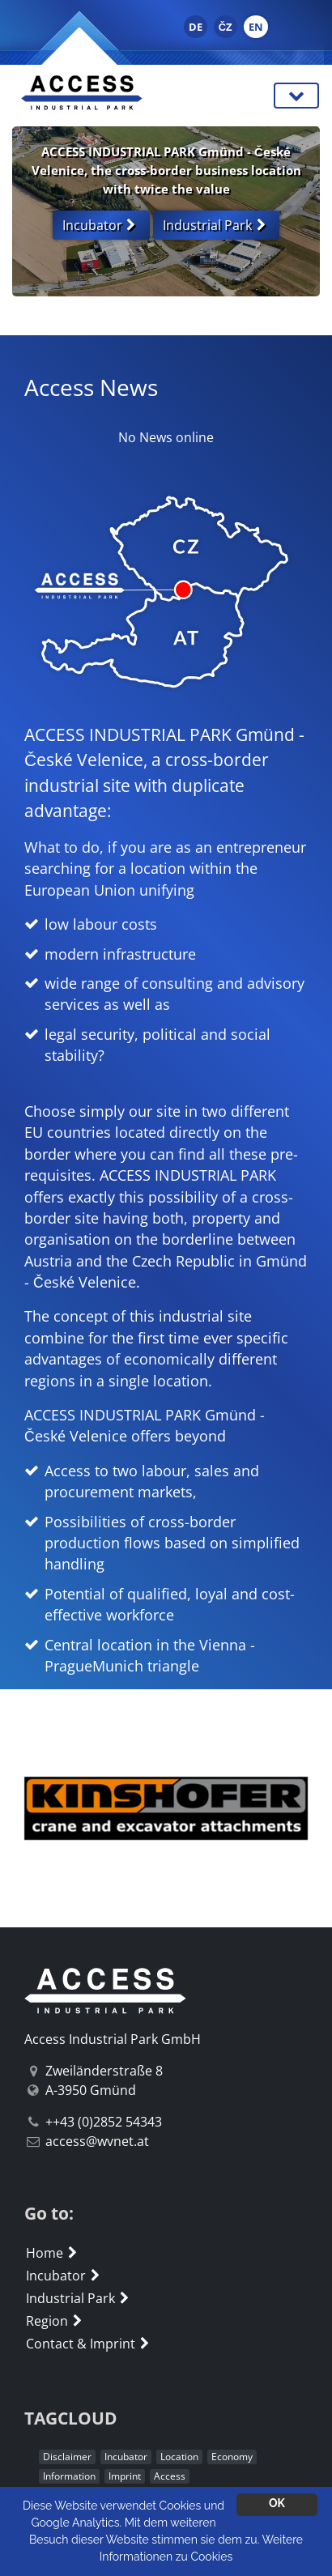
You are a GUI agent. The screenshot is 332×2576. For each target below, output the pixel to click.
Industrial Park (79, 2298)
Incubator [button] (101, 225)
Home (53, 2253)
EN (256, 26)
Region (56, 2321)
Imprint (125, 2476)
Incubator (65, 2275)
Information (69, 2476)
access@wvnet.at (97, 2141)
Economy (232, 2456)
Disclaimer (67, 2456)
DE (195, 26)
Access (169, 2476)
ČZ (225, 26)
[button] (35, 1808)
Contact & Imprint (89, 2343)
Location (179, 2456)
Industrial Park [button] (216, 225)
